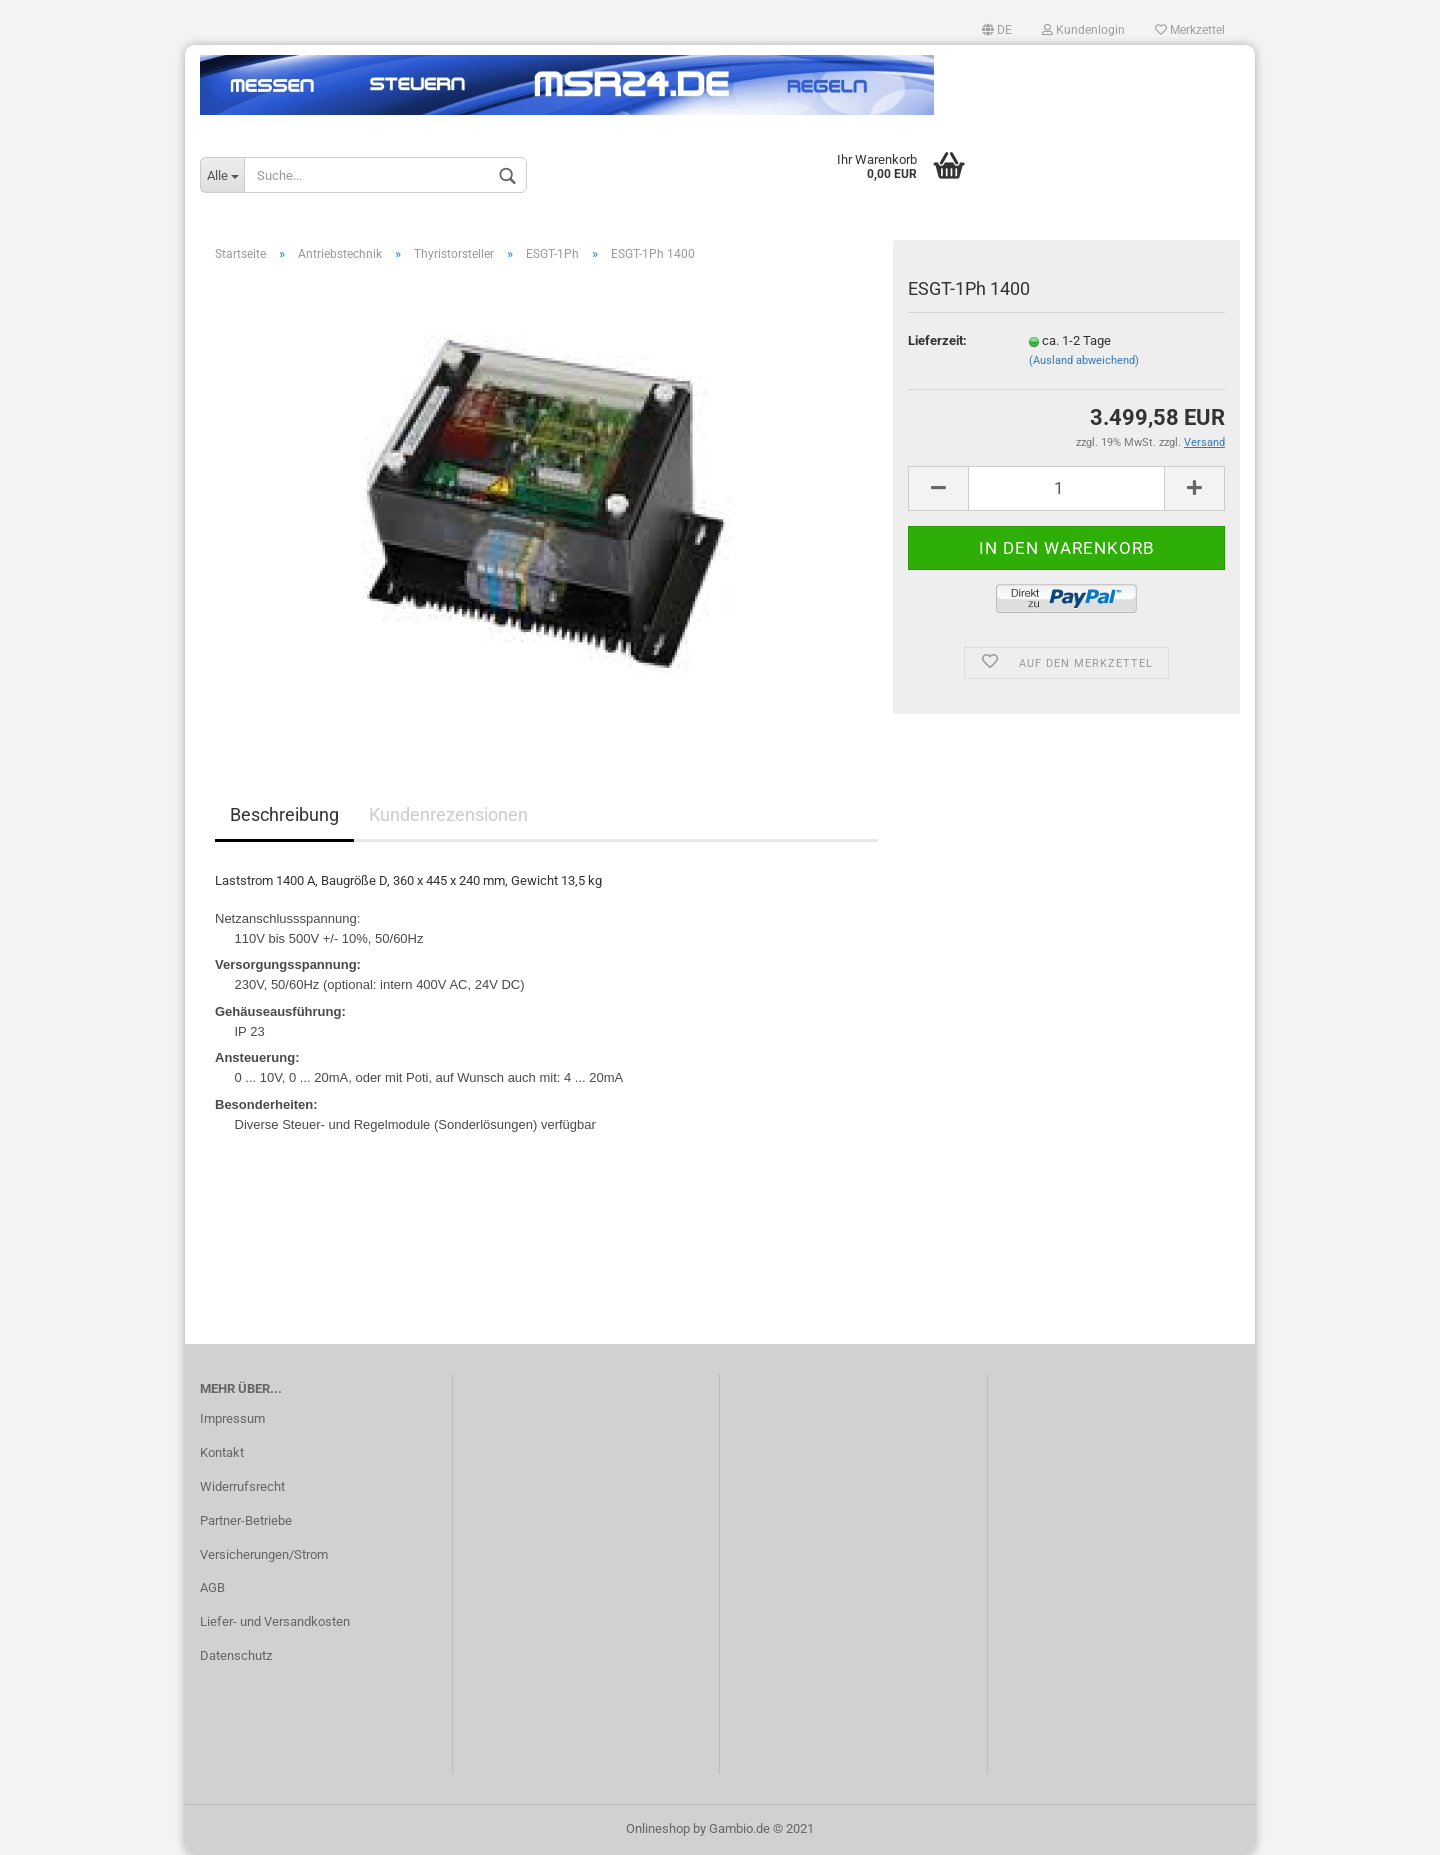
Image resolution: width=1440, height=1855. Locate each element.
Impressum (232, 1418)
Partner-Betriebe (246, 1520)
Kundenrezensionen (448, 814)
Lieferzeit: (937, 340)
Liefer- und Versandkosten (275, 1621)
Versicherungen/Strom (264, 1554)
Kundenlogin (1083, 30)
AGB (212, 1587)
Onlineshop (658, 1828)
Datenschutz (236, 1655)
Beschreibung (284, 814)
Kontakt (222, 1452)
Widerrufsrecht (242, 1486)
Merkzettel (1190, 30)
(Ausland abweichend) (1084, 360)
